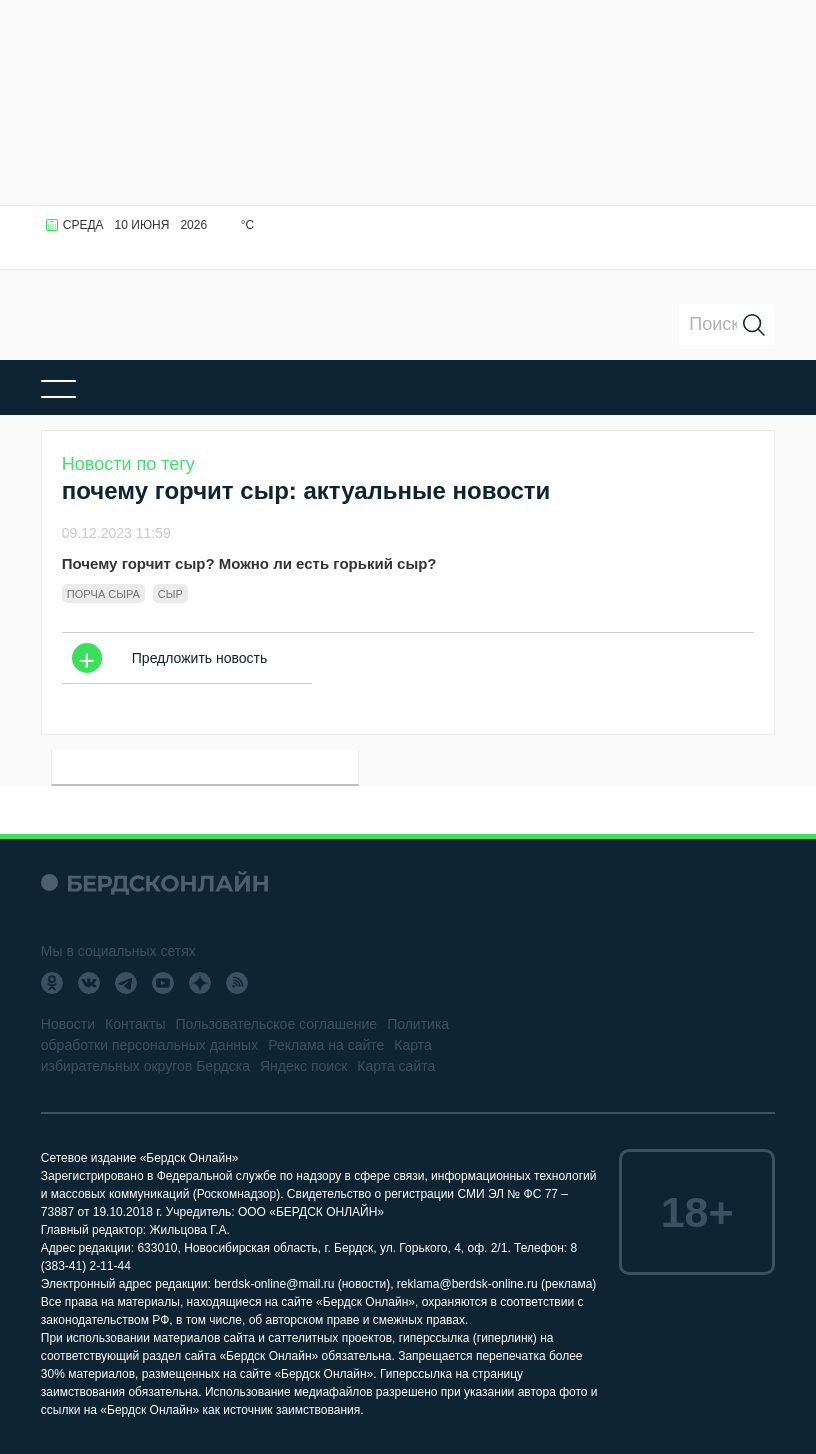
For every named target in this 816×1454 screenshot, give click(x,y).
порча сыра (103, 594)
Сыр (170, 594)
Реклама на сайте (326, 1045)
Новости (68, 1024)
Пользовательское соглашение (276, 1024)
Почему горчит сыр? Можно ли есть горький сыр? (249, 563)
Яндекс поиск (303, 1066)
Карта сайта (396, 1066)
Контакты (135, 1024)
